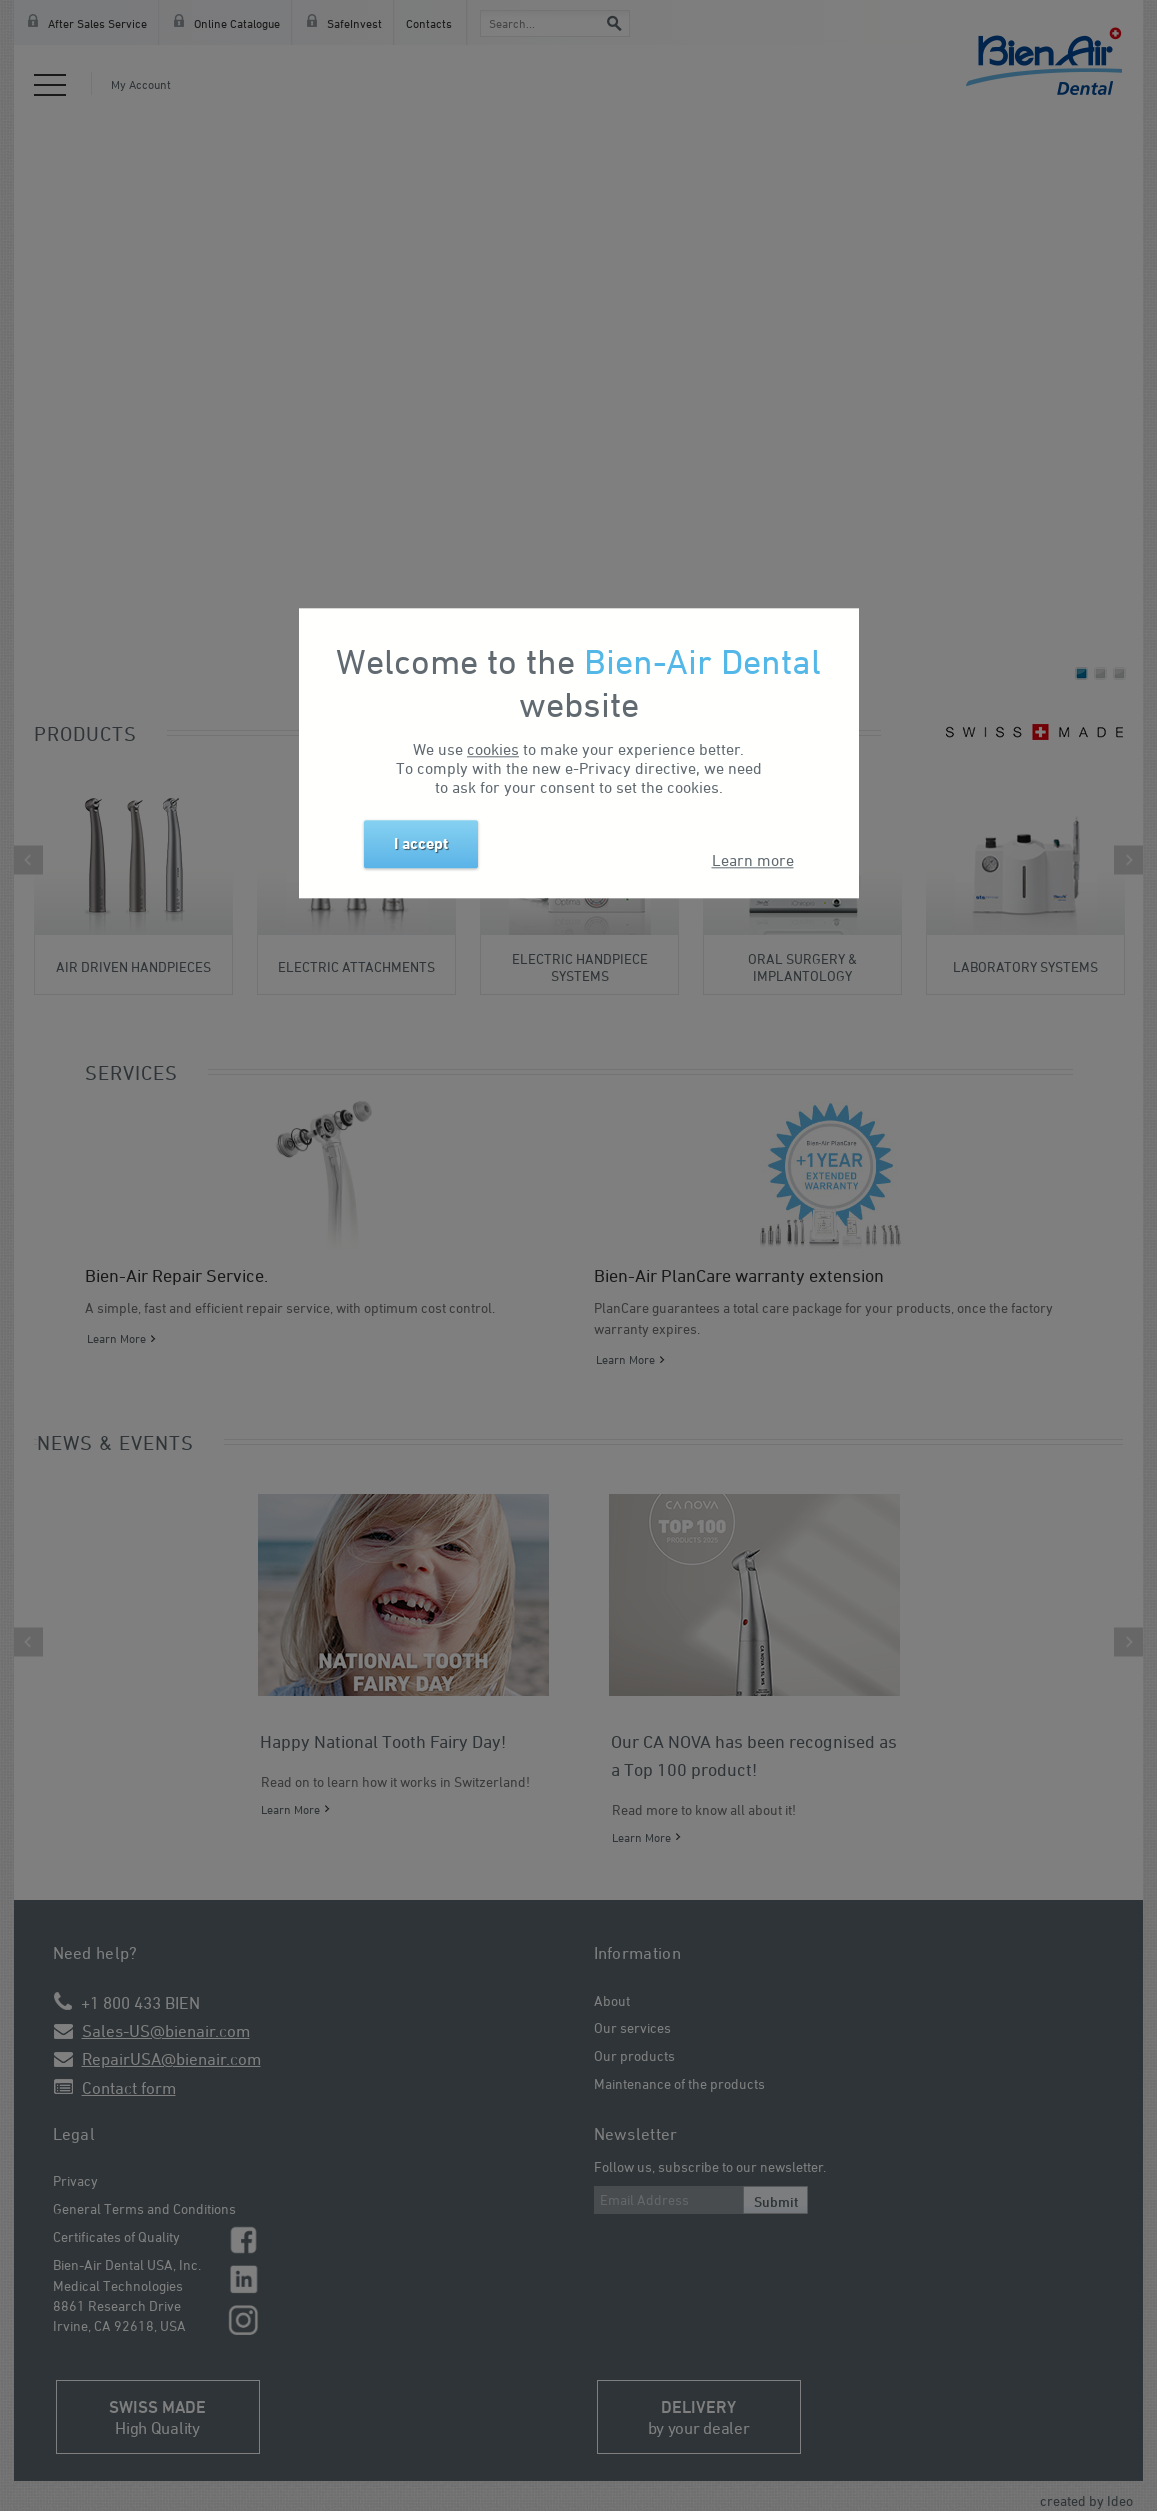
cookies (493, 749)
